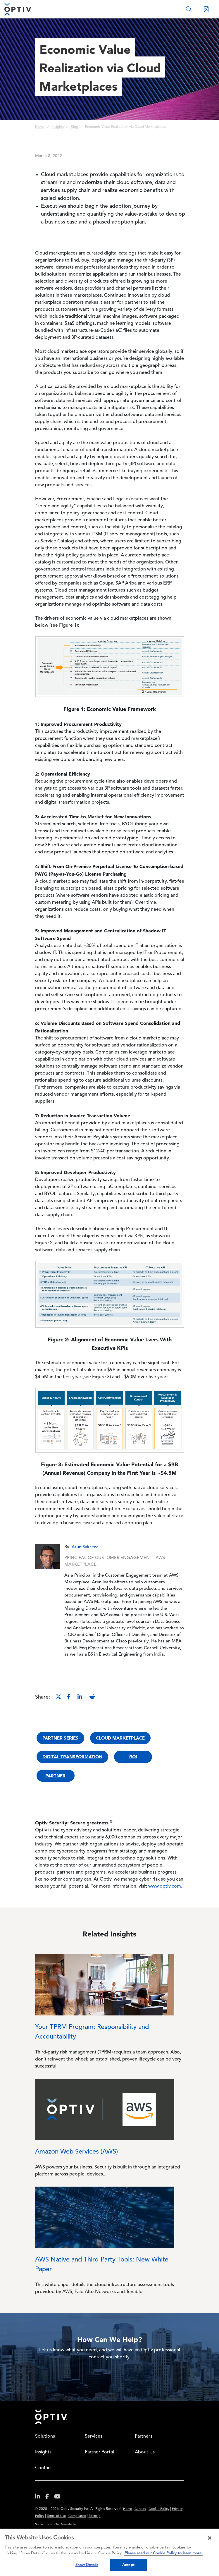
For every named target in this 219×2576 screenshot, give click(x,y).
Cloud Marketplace (120, 1738)
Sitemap (95, 2516)
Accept (128, 2565)
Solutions (45, 2436)
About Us (145, 2452)
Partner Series (60, 1738)
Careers (140, 2509)
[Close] (209, 2538)
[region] (109, 2552)
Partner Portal (99, 2452)
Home (40, 127)
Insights (58, 127)
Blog (74, 127)
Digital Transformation (72, 1756)
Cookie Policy (159, 2509)
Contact (43, 2468)
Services (93, 2436)
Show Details (87, 2565)
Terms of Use (56, 2516)
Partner (55, 1775)
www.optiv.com (164, 1886)
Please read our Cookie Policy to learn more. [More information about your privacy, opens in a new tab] (164, 2553)
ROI (133, 1756)
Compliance (77, 2516)
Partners (143, 2436)
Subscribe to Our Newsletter (56, 2524)
